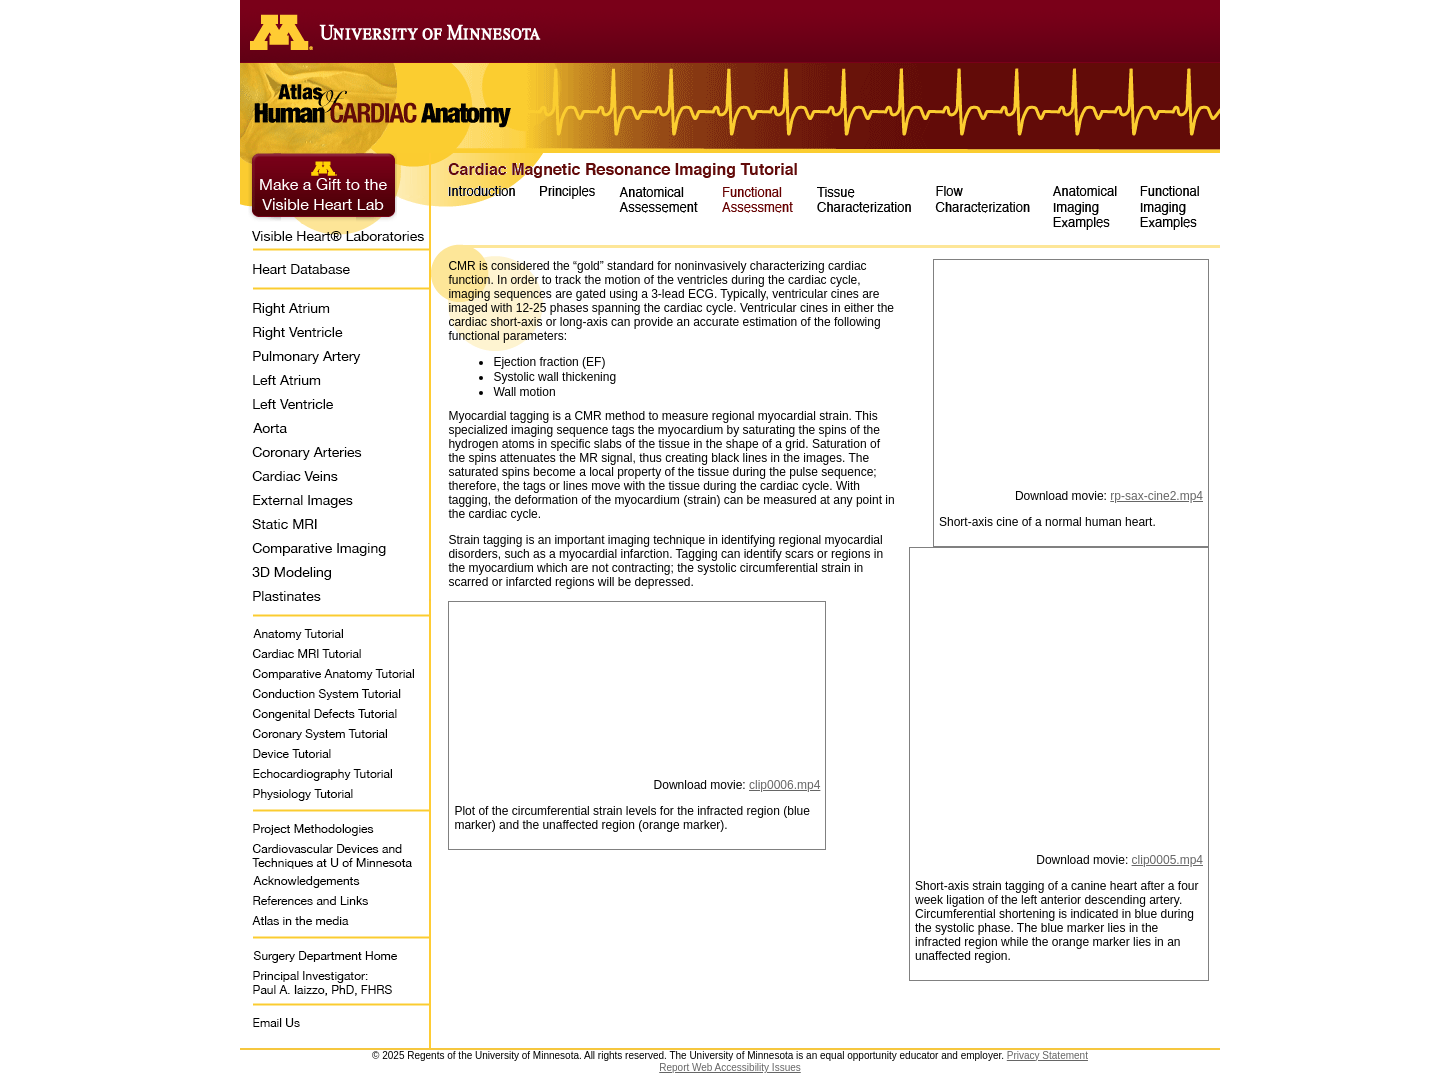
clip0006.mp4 (784, 785)
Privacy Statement (1047, 1055)
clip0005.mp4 (1167, 860)
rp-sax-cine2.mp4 (1156, 496)
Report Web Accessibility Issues (730, 1067)
